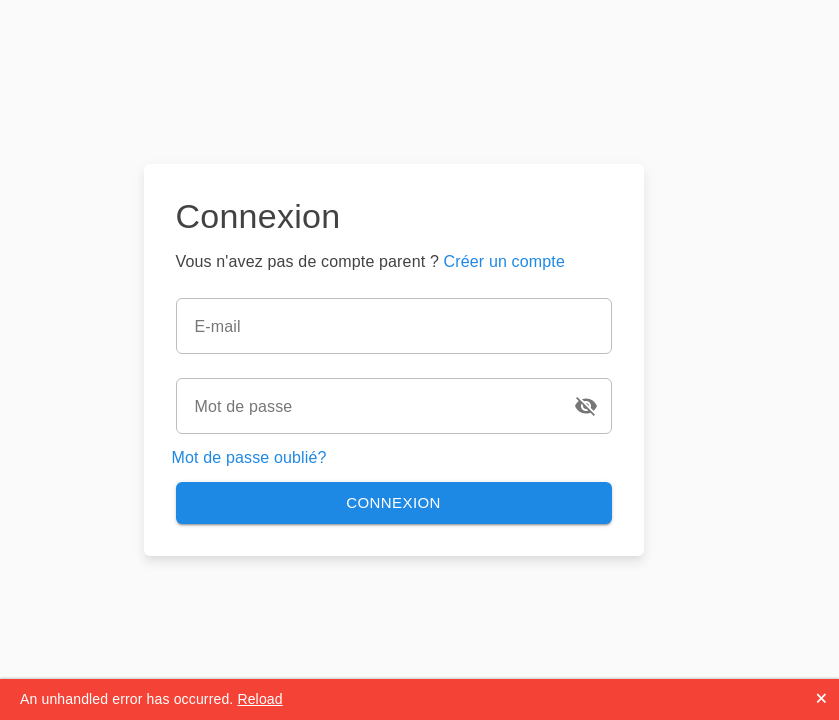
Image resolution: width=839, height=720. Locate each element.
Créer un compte (504, 261)
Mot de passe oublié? (249, 457)
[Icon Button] (586, 406)
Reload (259, 699)
